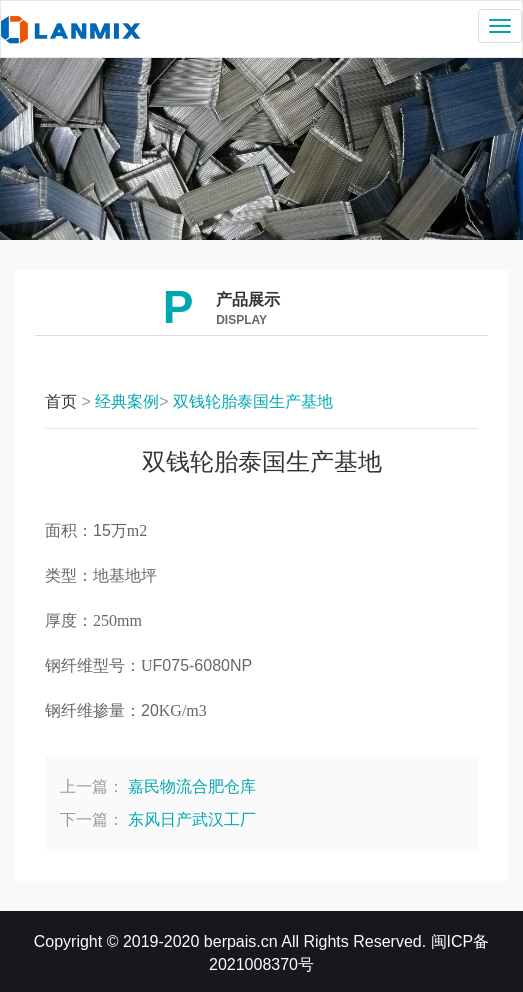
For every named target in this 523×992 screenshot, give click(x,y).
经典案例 (127, 401)
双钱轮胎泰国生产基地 (253, 401)
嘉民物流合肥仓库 (192, 786)
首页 (61, 401)
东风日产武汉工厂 (192, 819)
